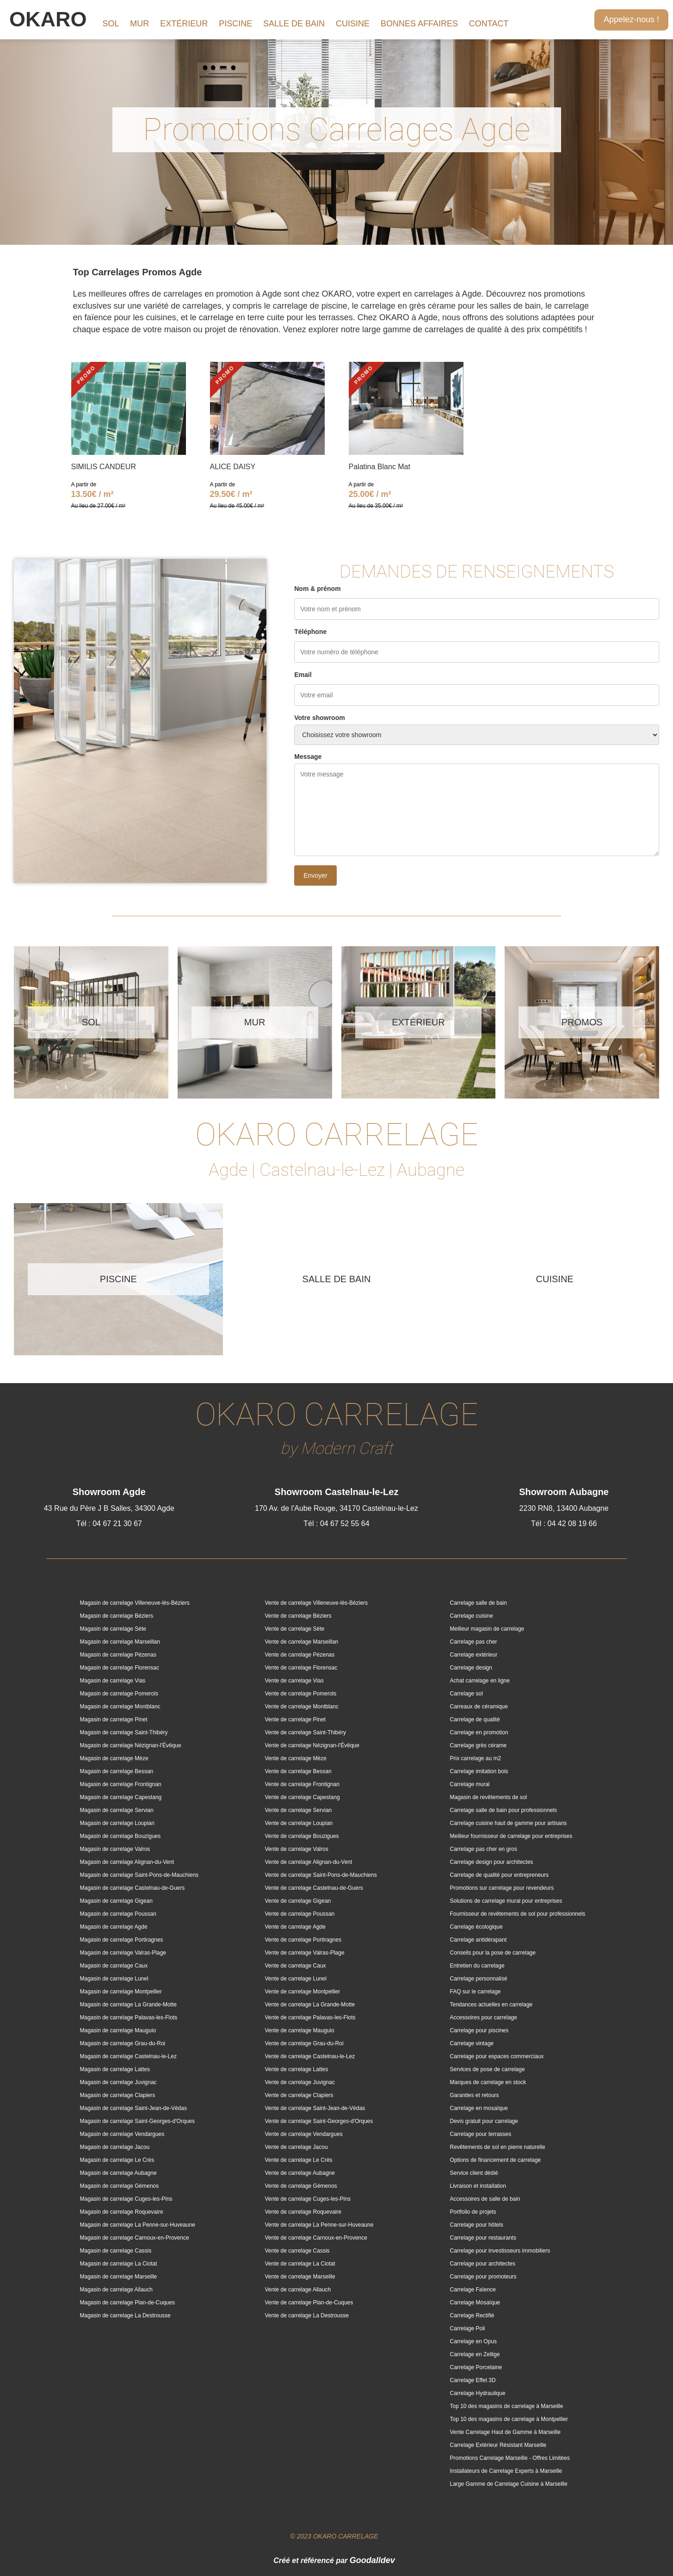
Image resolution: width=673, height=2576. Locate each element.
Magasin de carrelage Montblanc (120, 1706)
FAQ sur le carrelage (475, 1991)
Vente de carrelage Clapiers (299, 2095)
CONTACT (489, 23)
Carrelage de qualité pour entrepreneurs (499, 1875)
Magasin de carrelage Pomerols (119, 1693)
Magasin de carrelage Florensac (119, 1667)
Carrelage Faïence (473, 2289)
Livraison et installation (478, 2186)
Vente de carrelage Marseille (300, 2276)
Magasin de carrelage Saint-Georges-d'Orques (137, 2121)
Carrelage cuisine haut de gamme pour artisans (508, 1823)
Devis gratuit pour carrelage (484, 2121)
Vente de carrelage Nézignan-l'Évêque (312, 1745)
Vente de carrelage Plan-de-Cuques (309, 2302)
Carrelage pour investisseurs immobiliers (500, 2250)
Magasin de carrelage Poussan (118, 1914)
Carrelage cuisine (471, 1616)
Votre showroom (319, 717)
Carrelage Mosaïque (475, 2302)
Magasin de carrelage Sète (113, 1629)
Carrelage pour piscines (479, 2030)
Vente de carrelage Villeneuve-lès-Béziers (316, 1603)
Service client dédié (474, 2173)
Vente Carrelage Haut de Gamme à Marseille (505, 2432)
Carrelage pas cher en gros (483, 1849)
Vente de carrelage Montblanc (302, 1706)
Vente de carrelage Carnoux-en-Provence (316, 2238)
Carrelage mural (470, 1784)
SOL (110, 23)
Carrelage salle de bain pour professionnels (503, 1810)
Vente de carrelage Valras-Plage (305, 1952)
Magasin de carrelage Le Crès (117, 2160)
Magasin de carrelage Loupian (117, 1823)
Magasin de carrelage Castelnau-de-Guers (132, 1888)
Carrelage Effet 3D (473, 2380)
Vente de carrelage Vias (294, 1680)
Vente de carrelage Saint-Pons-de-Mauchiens (321, 1875)
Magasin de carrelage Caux (114, 1965)
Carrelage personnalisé (478, 1978)
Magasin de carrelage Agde (114, 1927)
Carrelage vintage (472, 2043)
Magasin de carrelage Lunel (114, 1978)
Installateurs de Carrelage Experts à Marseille (506, 2471)
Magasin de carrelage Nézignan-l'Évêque (130, 1745)
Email (302, 674)
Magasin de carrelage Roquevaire (121, 2212)
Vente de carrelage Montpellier (302, 1991)
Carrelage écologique (476, 1927)
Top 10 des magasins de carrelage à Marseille (506, 2406)
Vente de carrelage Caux (295, 1965)
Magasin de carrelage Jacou (115, 2147)
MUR (139, 23)
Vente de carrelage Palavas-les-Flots (310, 2017)
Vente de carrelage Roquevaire (303, 2212)
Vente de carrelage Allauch (298, 2289)
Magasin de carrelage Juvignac (118, 2082)
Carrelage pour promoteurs (483, 2276)
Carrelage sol (466, 1693)
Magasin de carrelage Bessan (117, 1771)
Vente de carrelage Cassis (297, 2250)
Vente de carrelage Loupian (299, 1823)
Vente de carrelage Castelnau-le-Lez (310, 2056)
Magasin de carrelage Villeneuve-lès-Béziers (135, 1603)
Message (307, 756)
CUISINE (353, 23)
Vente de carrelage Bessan (298, 1771)
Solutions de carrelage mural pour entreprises (506, 1901)
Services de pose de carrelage (487, 2069)
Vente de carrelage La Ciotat (300, 2263)
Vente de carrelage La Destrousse (307, 2315)
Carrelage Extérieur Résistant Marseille (498, 2445)
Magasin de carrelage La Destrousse (125, 2315)
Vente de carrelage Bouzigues (302, 1836)
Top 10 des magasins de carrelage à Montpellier (509, 2419)
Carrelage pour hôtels (476, 2225)
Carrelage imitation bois (479, 1771)
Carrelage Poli (467, 2328)
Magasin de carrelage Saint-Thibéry (124, 1732)
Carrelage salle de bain (478, 1603)
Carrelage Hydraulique (478, 2393)
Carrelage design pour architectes (491, 1862)
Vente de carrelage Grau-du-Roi (304, 2043)
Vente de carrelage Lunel (296, 1978)
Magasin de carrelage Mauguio (118, 2030)
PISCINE (235, 23)
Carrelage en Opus (473, 2341)
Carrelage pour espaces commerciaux (497, 2056)
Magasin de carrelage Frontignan (120, 1784)
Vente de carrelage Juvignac (300, 2082)
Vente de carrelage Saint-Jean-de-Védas (315, 2108)
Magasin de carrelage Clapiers (117, 2095)
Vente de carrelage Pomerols (301, 1693)
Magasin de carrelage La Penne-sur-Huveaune (138, 2225)
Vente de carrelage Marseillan (302, 1642)
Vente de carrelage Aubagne (300, 2173)
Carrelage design (471, 1667)
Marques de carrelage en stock (488, 2082)
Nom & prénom (317, 588)
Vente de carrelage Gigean (298, 1901)
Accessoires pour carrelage (483, 2017)
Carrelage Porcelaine (476, 2367)
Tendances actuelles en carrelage (491, 2004)
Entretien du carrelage (477, 1965)
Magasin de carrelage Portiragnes (121, 1940)
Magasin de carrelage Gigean (116, 1901)
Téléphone (310, 631)
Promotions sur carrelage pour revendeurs (502, 1888)
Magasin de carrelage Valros (115, 1849)
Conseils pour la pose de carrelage (493, 1952)
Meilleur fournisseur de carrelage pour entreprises (511, 1836)
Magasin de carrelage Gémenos (119, 2186)
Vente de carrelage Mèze (296, 1758)
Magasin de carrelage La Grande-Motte (128, 2004)
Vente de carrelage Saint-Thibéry (305, 1732)
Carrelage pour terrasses (481, 2134)
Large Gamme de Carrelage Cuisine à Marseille (509, 2484)
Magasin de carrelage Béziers (117, 1616)
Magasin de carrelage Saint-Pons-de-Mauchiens (139, 1875)
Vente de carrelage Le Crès (299, 2160)
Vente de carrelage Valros (296, 1849)
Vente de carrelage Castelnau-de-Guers (314, 1888)
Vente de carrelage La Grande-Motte (310, 2004)
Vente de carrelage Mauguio (299, 2030)
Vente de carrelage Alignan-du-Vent (308, 1862)
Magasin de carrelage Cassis (116, 2250)
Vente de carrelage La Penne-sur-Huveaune (319, 2225)
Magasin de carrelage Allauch (116, 2289)
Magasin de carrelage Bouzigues (120, 1836)
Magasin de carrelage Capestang (121, 1797)
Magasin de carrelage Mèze (114, 1758)
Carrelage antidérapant (478, 1940)
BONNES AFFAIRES (419, 23)
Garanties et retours (474, 2095)
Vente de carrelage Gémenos (301, 2186)
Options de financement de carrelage (495, 2160)
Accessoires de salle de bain (485, 2199)
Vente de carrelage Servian (298, 1810)
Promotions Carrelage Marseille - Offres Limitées (510, 2458)
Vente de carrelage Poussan (300, 1914)
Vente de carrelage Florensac (301, 1667)
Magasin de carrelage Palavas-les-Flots (129, 2017)
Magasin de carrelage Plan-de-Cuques (127, 2302)
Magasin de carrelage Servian (117, 1810)
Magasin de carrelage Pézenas (118, 1654)
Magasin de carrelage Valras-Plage (123, 1952)
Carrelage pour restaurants (483, 2238)
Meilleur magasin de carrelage (487, 1629)
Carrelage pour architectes (482, 2263)
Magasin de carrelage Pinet (114, 1719)
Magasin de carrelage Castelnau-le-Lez (128, 2056)
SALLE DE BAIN (294, 23)
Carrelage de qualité (475, 1719)
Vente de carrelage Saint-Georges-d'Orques (319, 2121)
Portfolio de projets (473, 2212)
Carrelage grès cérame (478, 1745)
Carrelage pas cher (473, 1642)
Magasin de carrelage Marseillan (120, 1642)
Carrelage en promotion (479, 1732)
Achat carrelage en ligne (480, 1680)
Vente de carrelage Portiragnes (303, 1940)
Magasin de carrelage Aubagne (118, 2173)
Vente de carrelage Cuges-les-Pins (308, 2199)
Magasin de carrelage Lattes (115, 2069)
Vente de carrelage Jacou (296, 2147)
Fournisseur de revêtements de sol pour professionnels (518, 1914)
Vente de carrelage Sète (295, 1629)
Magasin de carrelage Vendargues (122, 2134)
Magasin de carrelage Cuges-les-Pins (126, 2199)
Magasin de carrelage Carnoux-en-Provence (134, 2238)
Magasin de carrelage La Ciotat (118, 2263)
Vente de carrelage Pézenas (300, 1654)
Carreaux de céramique (479, 1706)
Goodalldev (372, 2560)
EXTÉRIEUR (184, 23)
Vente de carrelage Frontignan (302, 1784)
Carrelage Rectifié (472, 2315)
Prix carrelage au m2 (475, 1758)
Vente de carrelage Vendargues (304, 2134)
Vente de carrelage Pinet (295, 1719)
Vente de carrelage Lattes (296, 2069)
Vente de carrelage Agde (295, 1927)
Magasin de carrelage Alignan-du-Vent (127, 1862)
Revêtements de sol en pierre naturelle (497, 2147)
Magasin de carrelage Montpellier (121, 1991)
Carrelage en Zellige (475, 2354)
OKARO (48, 19)
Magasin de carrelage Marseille (118, 2276)
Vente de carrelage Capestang (302, 1797)
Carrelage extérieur (474, 1654)
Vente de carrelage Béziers (298, 1616)
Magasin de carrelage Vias (113, 1680)
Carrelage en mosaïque (479, 2108)
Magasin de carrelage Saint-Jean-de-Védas (133, 2108)
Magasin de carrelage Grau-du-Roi (123, 2043)
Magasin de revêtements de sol (488, 1797)
